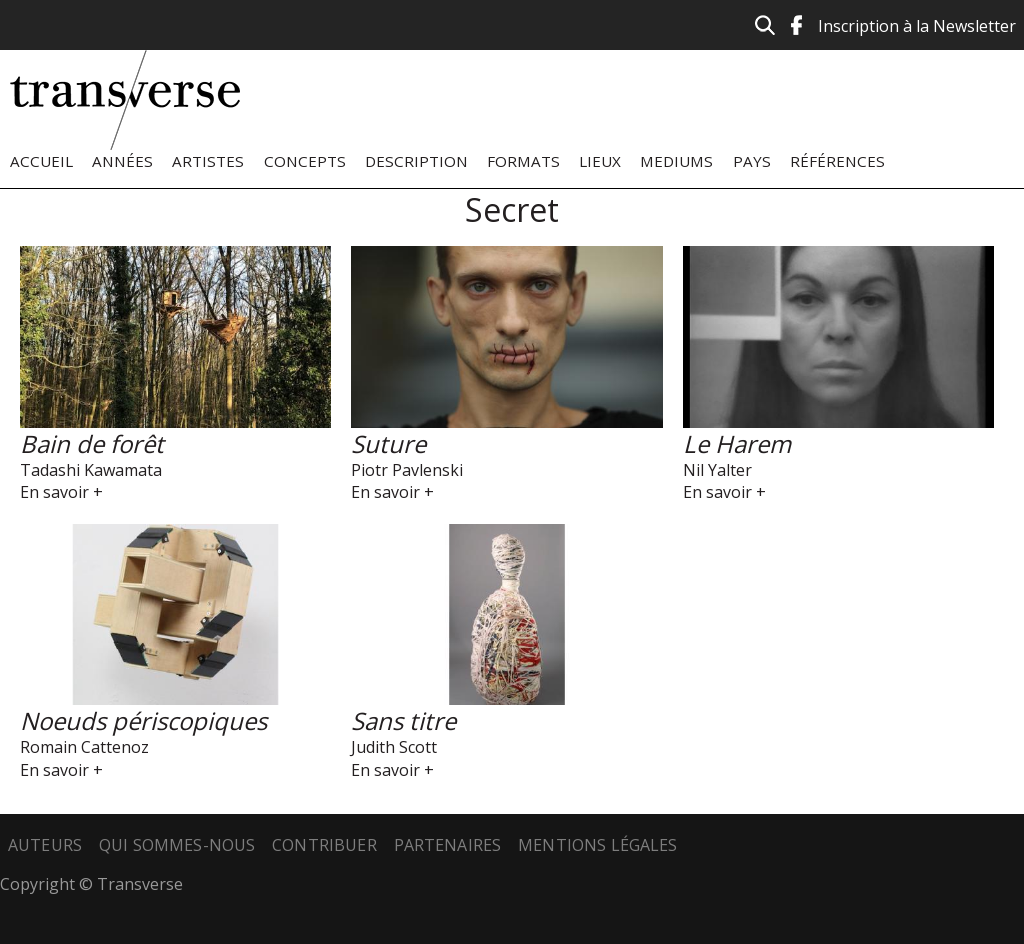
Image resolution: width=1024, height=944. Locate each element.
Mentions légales (598, 845)
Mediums (676, 161)
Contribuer (324, 845)
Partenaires (448, 845)
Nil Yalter (717, 470)
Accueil (41, 161)
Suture (388, 443)
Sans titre (403, 720)
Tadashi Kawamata (91, 470)
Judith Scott (394, 747)
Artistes (208, 161)
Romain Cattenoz (84, 747)
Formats (523, 161)
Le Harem (737, 443)
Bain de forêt (92, 443)
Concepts (305, 161)
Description (416, 161)
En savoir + (61, 492)
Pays (752, 161)
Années (122, 161)
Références (837, 161)
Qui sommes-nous (177, 845)
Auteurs (45, 845)
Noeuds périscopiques (143, 720)
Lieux (600, 161)
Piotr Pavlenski (407, 470)
